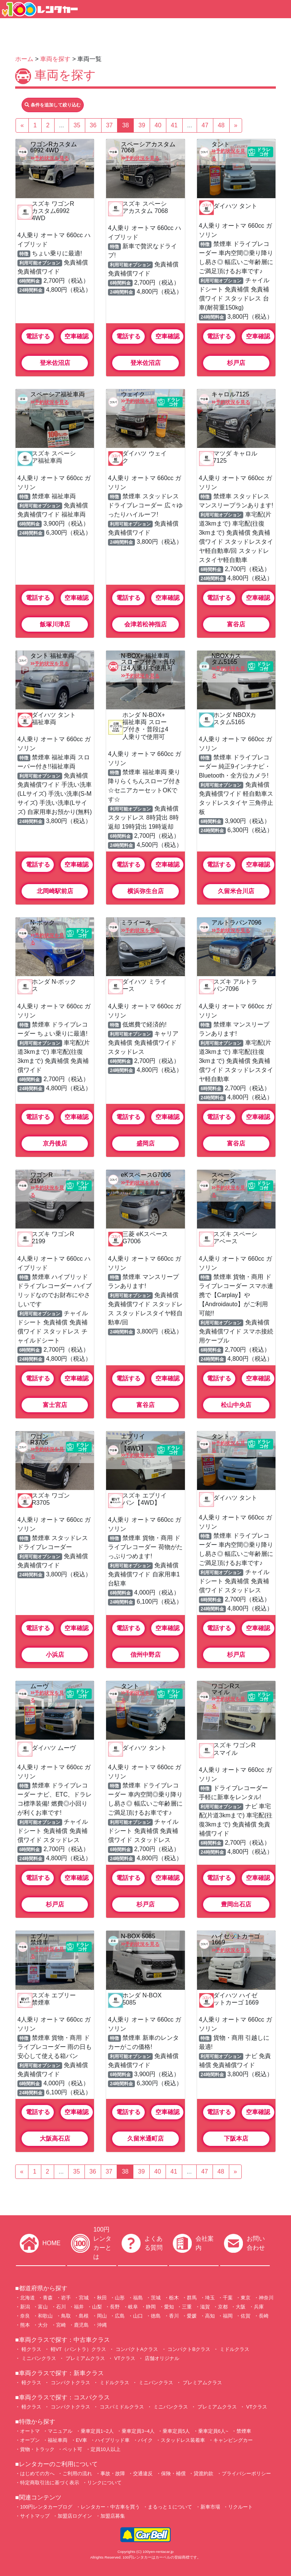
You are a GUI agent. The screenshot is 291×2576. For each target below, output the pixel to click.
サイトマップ (35, 2516)
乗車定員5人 (176, 2431)
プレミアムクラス (84, 2358)
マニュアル (60, 2431)
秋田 (102, 2298)
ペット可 (72, 2449)
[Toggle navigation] (281, 9)
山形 (120, 2298)
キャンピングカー (233, 2440)
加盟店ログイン (75, 2516)
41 (174, 125)
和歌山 (45, 2316)
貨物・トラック (37, 2449)
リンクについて (104, 2482)
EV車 (81, 2440)
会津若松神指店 (145, 624)
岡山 (102, 2316)
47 (205, 125)
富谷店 (236, 624)
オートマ (30, 2431)
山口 (138, 2316)
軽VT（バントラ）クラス (77, 2349)
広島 (120, 2316)
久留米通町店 (145, 2138)
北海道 (27, 2298)
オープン (30, 2440)
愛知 (169, 2307)
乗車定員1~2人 (97, 2431)
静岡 (151, 2307)
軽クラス (30, 2349)
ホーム (24, 59)
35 (77, 125)
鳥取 (66, 2316)
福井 (79, 2307)
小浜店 (55, 1654)
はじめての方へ (37, 2473)
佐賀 (245, 2316)
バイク (145, 2440)
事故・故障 (112, 2473)
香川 (174, 2316)
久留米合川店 (236, 891)
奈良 (25, 2316)
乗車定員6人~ (213, 2431)
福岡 (228, 2316)
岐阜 (133, 2307)
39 (141, 125)
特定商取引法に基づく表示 (49, 2482)
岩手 (66, 2298)
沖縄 (102, 2325)
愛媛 (192, 2316)
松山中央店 (236, 1405)
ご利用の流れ (77, 2473)
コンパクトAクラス (136, 2349)
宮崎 (61, 2325)
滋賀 (205, 2307)
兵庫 (259, 2307)
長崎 (264, 2316)
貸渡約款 (203, 2473)
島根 (84, 2316)
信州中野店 (145, 1654)
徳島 (156, 2316)
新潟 (25, 2307)
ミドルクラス (233, 2349)
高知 (210, 2316)
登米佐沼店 (55, 363)
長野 (115, 2307)
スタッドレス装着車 (183, 2440)
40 (158, 125)
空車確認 (76, 336)
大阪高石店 (55, 2138)
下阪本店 (236, 2138)
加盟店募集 (112, 2516)
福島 (138, 2298)
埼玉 (210, 2298)
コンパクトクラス (69, 2382)
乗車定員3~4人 (138, 2431)
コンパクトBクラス (188, 2349)
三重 (187, 2307)
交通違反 (143, 2473)
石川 (61, 2307)
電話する (38, 336)
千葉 (228, 2298)
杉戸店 (236, 363)
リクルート (240, 2507)
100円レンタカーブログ (46, 2507)
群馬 (192, 2298)
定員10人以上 (105, 2449)
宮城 (84, 2298)
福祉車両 (57, 2440)
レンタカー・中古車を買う (110, 2507)
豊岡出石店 (236, 1904)
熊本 (25, 2325)
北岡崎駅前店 (55, 891)
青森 (48, 2298)
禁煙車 (243, 2431)
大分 (43, 2325)
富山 (43, 2307)
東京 (245, 2298)
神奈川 (266, 2298)
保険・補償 (173, 2473)
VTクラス (124, 2358)
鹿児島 (81, 2325)
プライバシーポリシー (246, 2473)
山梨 (97, 2307)
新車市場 (210, 2507)
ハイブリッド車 (112, 2440)
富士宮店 (55, 1405)
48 (221, 125)
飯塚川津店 (55, 624)
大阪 (241, 2307)
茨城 (156, 2298)
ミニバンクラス (38, 2358)
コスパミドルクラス (121, 2407)
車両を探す (55, 59)
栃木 (174, 2298)
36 (93, 125)
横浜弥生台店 (145, 891)
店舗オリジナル (161, 2358)
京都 (223, 2307)
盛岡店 (145, 1143)
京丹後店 (55, 1143)
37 (109, 125)
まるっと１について (170, 2507)
